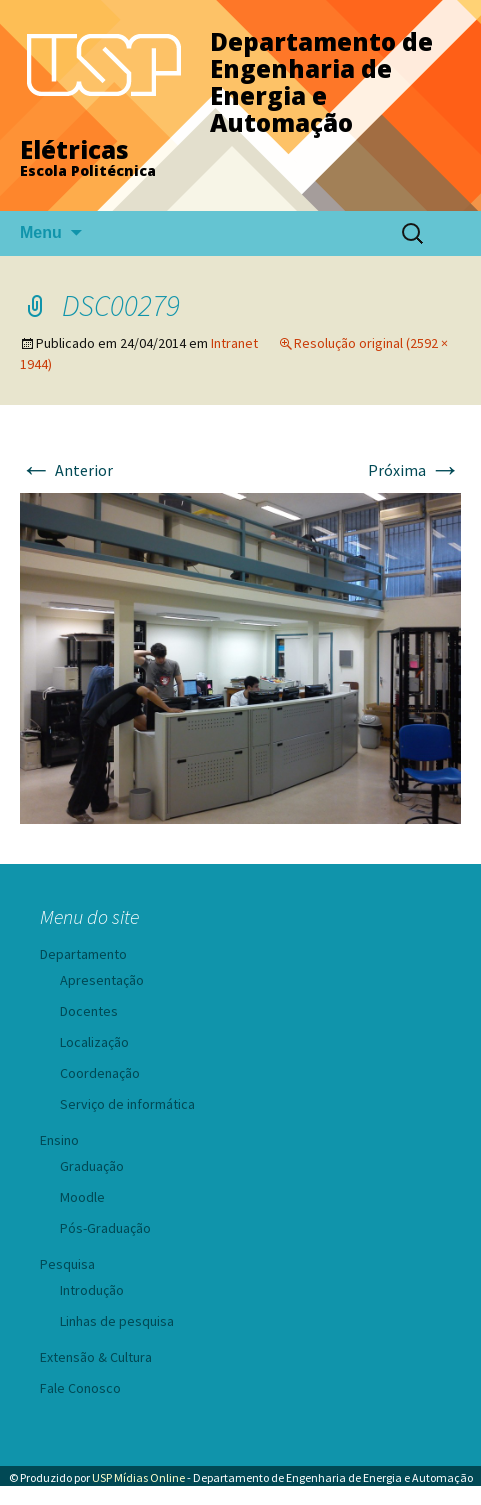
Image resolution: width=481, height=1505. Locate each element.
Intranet (234, 343)
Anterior (66, 470)
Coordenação (100, 1073)
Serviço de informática (127, 1104)
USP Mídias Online (138, 1477)
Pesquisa (67, 1264)
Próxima (414, 470)
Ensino (59, 1140)
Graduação (92, 1166)
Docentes (89, 1011)
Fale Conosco (80, 1388)
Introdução (92, 1290)
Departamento (83, 954)
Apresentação (102, 980)
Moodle (82, 1197)
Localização (94, 1042)
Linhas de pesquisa (117, 1321)
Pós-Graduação (105, 1228)
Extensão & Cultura (96, 1357)
